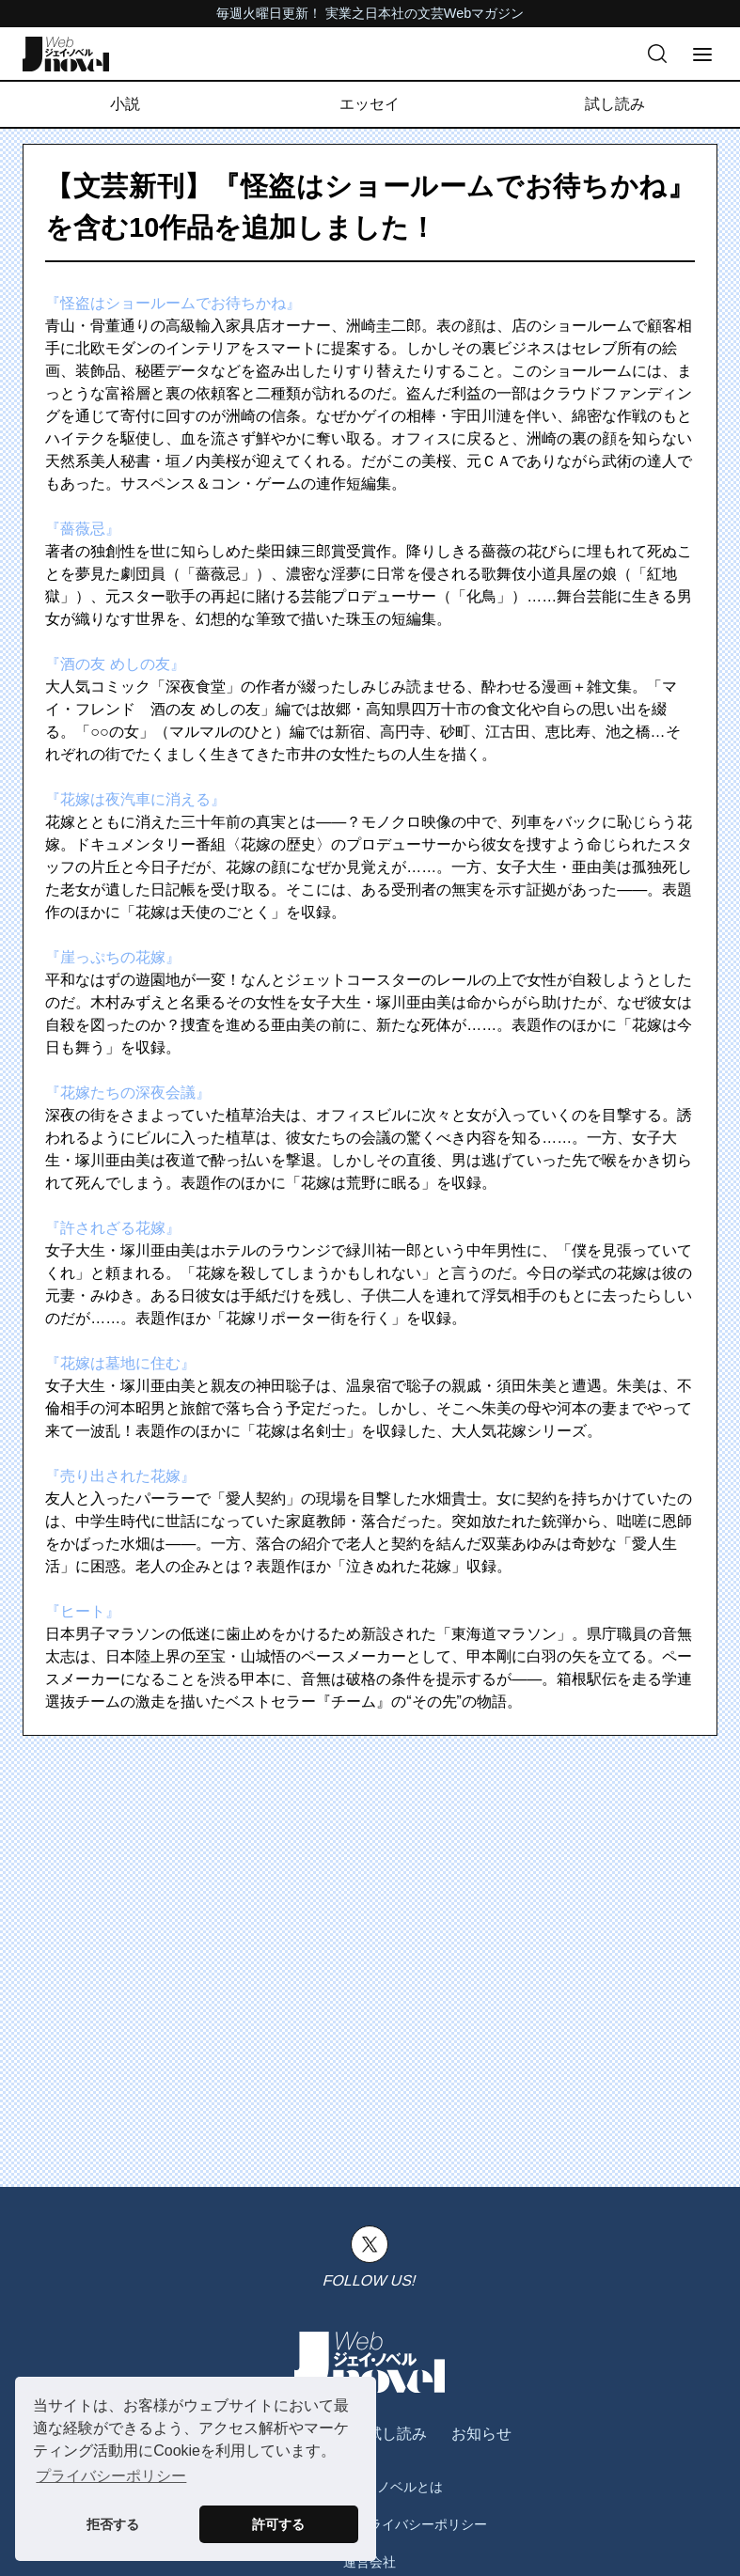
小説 (125, 104)
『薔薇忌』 (82, 529)
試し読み (615, 104)
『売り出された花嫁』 (120, 1476)
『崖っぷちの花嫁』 (113, 957)
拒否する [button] (113, 2524)
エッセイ (369, 104)
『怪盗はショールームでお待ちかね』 (173, 303)
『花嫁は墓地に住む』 (120, 1363)
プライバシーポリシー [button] (111, 2476)
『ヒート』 (82, 1611)
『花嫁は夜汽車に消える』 (135, 799)
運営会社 (369, 2561)
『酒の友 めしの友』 (114, 664)
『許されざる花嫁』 (113, 1228)
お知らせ (481, 2434)
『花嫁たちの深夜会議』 (128, 1093)
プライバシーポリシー (421, 2524)
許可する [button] (278, 2524)
